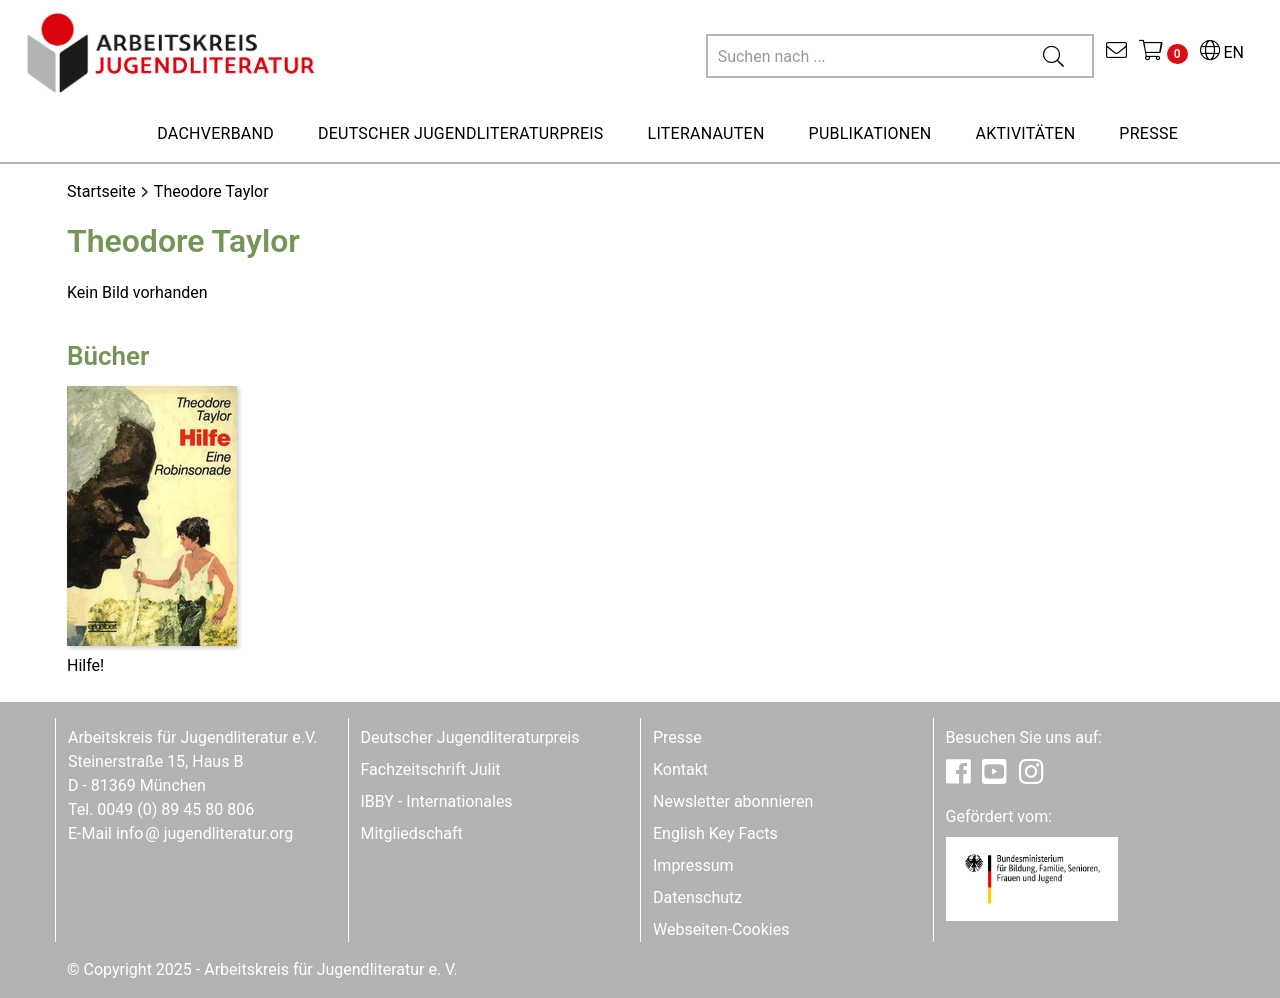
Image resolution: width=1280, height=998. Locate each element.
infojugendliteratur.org (204, 833)
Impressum (693, 865)
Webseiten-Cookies (721, 929)
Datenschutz (697, 897)
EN (1222, 52)
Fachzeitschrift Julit (431, 769)
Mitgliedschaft (412, 833)
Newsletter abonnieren (733, 801)
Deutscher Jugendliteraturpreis (470, 737)
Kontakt (680, 769)
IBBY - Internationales (437, 801)
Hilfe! (85, 665)
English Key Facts (715, 833)
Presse (677, 737)
